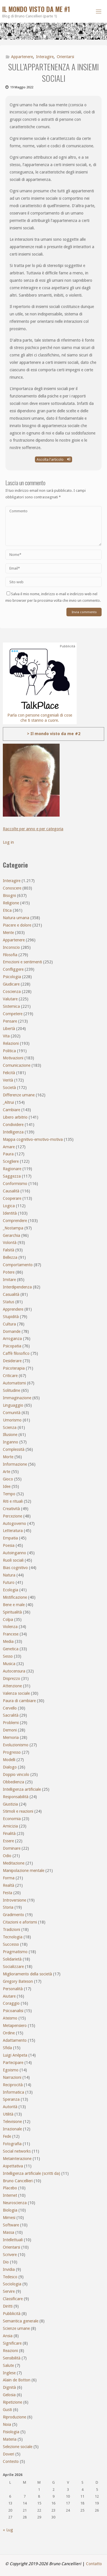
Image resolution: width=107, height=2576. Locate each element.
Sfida (7, 2047)
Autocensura (14, 1671)
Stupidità (11, 1316)
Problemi (11, 1722)
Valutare (10, 999)
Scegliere (11, 1161)
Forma (8, 1878)
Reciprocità (13, 2085)
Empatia (10, 1538)
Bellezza (10, 1257)
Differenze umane (19, 1095)
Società (9, 1087)
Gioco (8, 1479)
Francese (10, 1634)
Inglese (9, 2373)
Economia (12, 1818)
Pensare (10, 1021)
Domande (11, 1331)
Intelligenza (13, 1132)
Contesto (11, 2461)
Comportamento (18, 1264)
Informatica (13, 2092)
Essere (8, 1841)
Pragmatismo (15, 1951)
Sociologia (12, 2284)
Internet (10, 2195)
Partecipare (13, 2062)
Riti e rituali (13, 1501)
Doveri (8, 2454)
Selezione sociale (17, 2446)
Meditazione (13, 1863)
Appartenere (22, 56)
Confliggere (13, 969)
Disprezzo (11, 1678)
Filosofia (10, 955)
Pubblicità (11, 2313)
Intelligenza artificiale (22, 1789)
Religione (11, 903)
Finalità (9, 1833)
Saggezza (12, 1176)
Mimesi (9, 2217)
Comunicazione (16, 1065)
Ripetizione (12, 2402)
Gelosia (9, 2395)
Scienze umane (16, 2328)
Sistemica (11, 1006)
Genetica (10, 1649)
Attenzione (12, 1686)
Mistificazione (15, 1597)
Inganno (10, 1442)
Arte (6, 1471)
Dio (6, 2262)
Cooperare (12, 1198)
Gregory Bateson (18, 1981)
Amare (9, 1147)
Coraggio (11, 2003)
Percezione (12, 1516)
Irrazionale (12, 2129)
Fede (7, 2136)
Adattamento (15, 2040)
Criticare (10, 1375)
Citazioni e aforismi (20, 1922)
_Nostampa (13, 1228)
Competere (12, 1013)
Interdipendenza (17, 1287)
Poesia (8, 1545)
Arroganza (12, 1338)
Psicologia (12, 976)
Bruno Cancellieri (18, 2181)
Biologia (10, 2210)
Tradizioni (11, 1929)
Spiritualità (12, 1612)
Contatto (94, 2563)
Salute (8, 2365)
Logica (9, 1206)
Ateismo (10, 2018)
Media (8, 1641)
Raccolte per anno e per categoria (33, 829)
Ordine (9, 2033)
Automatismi (14, 1383)
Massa (8, 2232)
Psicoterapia (14, 1368)
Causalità (11, 1191)
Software (11, 2225)
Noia (7, 2424)
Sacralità (10, 1715)
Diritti (7, 2306)
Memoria (11, 1737)
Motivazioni (13, 1058)
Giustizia (10, 1804)
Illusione (10, 1434)
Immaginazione (17, 1398)
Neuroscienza (15, 2202)
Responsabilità (15, 1796)
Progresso (12, 1752)
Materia (9, 2439)
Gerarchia (11, 1235)
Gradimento (13, 1914)
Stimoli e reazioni (18, 1811)
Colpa (8, 1619)
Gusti (7, 2409)
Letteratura (13, 1530)
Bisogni (9, 895)
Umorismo (12, 1420)
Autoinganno (14, 1553)
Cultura (9, 1324)
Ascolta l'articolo (53, 459)
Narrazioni (12, 2077)
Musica (9, 1663)
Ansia (7, 2336)
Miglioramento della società (27, 1974)
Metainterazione (17, 2158)
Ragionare (12, 1168)
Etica (7, 910)
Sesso (8, 1656)
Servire (9, 2291)
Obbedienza (13, 1782)
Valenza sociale (16, 1693)
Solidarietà (12, 1959)
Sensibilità (11, 2358)
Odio (7, 1855)
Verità (8, 1080)
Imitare (9, 1279)
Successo (11, 1944)
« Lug (8, 2530)
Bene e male (14, 1604)
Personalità (13, 1988)
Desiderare (12, 1361)
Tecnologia (12, 1937)
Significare (12, 2343)
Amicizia (10, 1826)
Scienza (9, 1427)
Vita (6, 1036)
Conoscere (12, 888)
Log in (8, 842)
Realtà (8, 1885)
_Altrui (8, 1102)
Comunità (11, 1412)
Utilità (8, 2114)
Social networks (17, 2151)
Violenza (10, 1626)
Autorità (10, 2106)
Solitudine (11, 1390)
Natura (9, 1575)
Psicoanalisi (13, 2010)
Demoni (10, 1730)
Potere (8, 1272)
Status (8, 1302)
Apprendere (13, 1309)
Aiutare (9, 1996)
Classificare (13, 2298)
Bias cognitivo (15, 1567)
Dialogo (10, 1767)
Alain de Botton (16, 2380)
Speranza (11, 2099)
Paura (8, 1154)
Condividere (13, 1124)
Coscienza (12, 991)
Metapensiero (15, 2025)
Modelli (9, 1759)
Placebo (10, 2188)
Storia (8, 1907)
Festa (7, 1892)
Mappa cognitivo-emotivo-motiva (33, 1139)
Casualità (11, 1294)
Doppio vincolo (16, 1774)
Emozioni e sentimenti (22, 962)
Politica (9, 1051)
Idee (7, 1486)
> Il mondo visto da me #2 (53, 733)
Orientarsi (65, 56)
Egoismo (10, 2070)
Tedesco (10, 2277)
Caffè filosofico (16, 1353)
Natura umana (16, 917)
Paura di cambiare (19, 1700)
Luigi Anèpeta (15, 2055)
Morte (8, 1457)
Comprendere (15, 1220)
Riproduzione (14, 2417)
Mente (8, 932)
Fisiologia (11, 2432)
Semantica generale (20, 2321)
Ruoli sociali (13, 1560)
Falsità (8, 1250)
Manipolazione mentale (23, 1870)
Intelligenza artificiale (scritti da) (31, 2173)
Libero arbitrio (15, 1117)
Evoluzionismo (15, 1745)
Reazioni (10, 2350)
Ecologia (10, 1590)
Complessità (13, 1449)
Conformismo (15, 1183)
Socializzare (13, 1966)
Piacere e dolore (17, 925)
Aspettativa (13, 2166)
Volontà (9, 1242)
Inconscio (11, 947)
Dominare (11, 1848)
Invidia (9, 2269)
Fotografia (12, 2143)
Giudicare (11, 984)
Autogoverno (14, 1523)
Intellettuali (13, 2240)
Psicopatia (12, 1346)
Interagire (45, 56)
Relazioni (11, 1043)
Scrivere (10, 2254)
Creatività (11, 1508)
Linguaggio (13, 1405)
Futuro (8, 1582)
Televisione (12, 2121)
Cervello (10, 1708)
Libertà (9, 1028)
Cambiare (11, 1110)
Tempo (9, 1494)
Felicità (9, 1072)
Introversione (14, 1900)
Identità (10, 1213)
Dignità (9, 2387)
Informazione (15, 1464)
